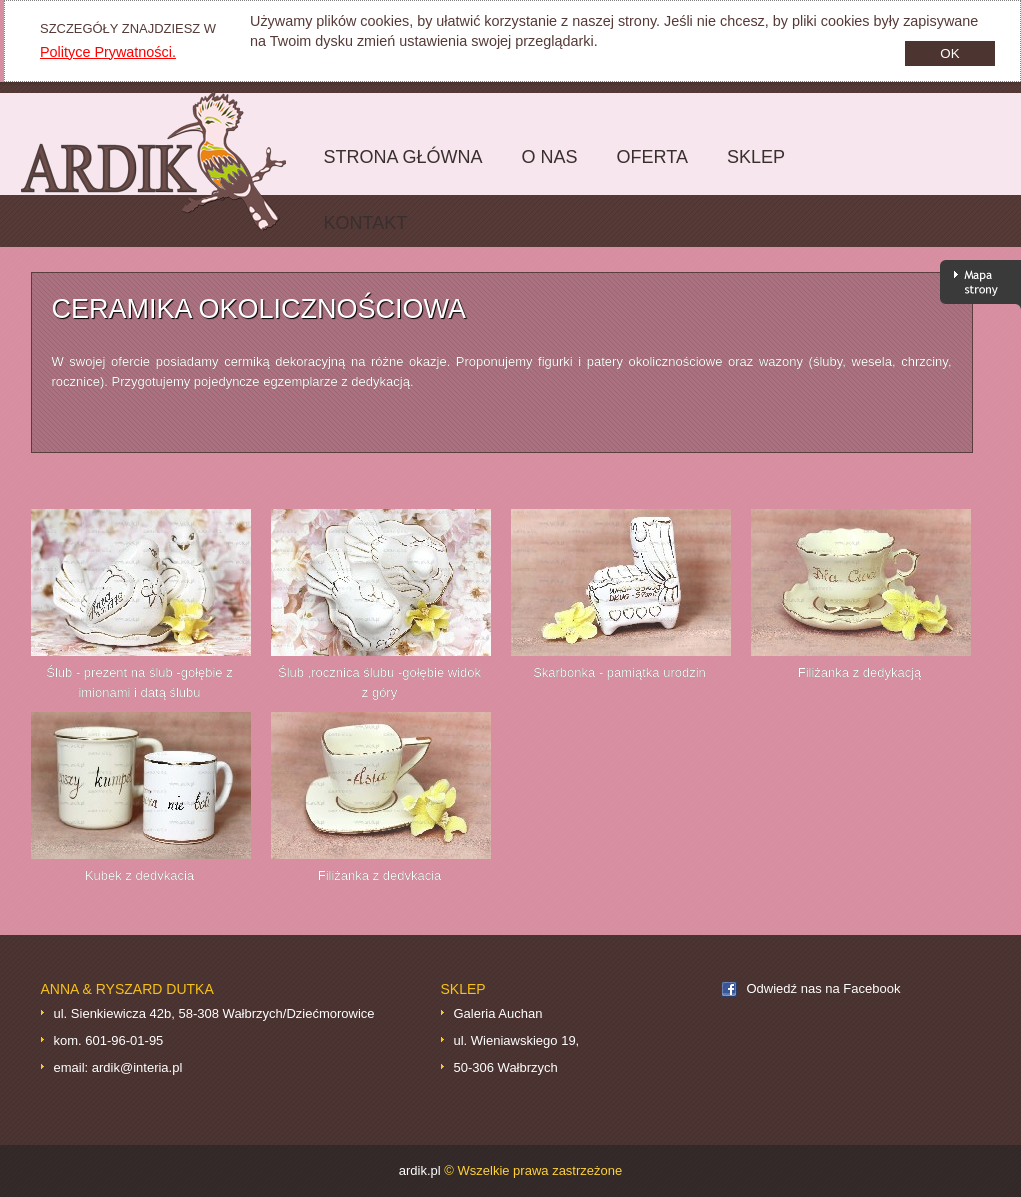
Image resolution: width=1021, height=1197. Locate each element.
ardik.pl (168, 161)
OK (949, 53)
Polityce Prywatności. (108, 52)
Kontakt (366, 223)
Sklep (751, 168)
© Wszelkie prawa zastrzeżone (533, 1170)
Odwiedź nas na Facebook (824, 988)
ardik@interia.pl (137, 1067)
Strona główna (398, 168)
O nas (550, 157)
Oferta (647, 168)
